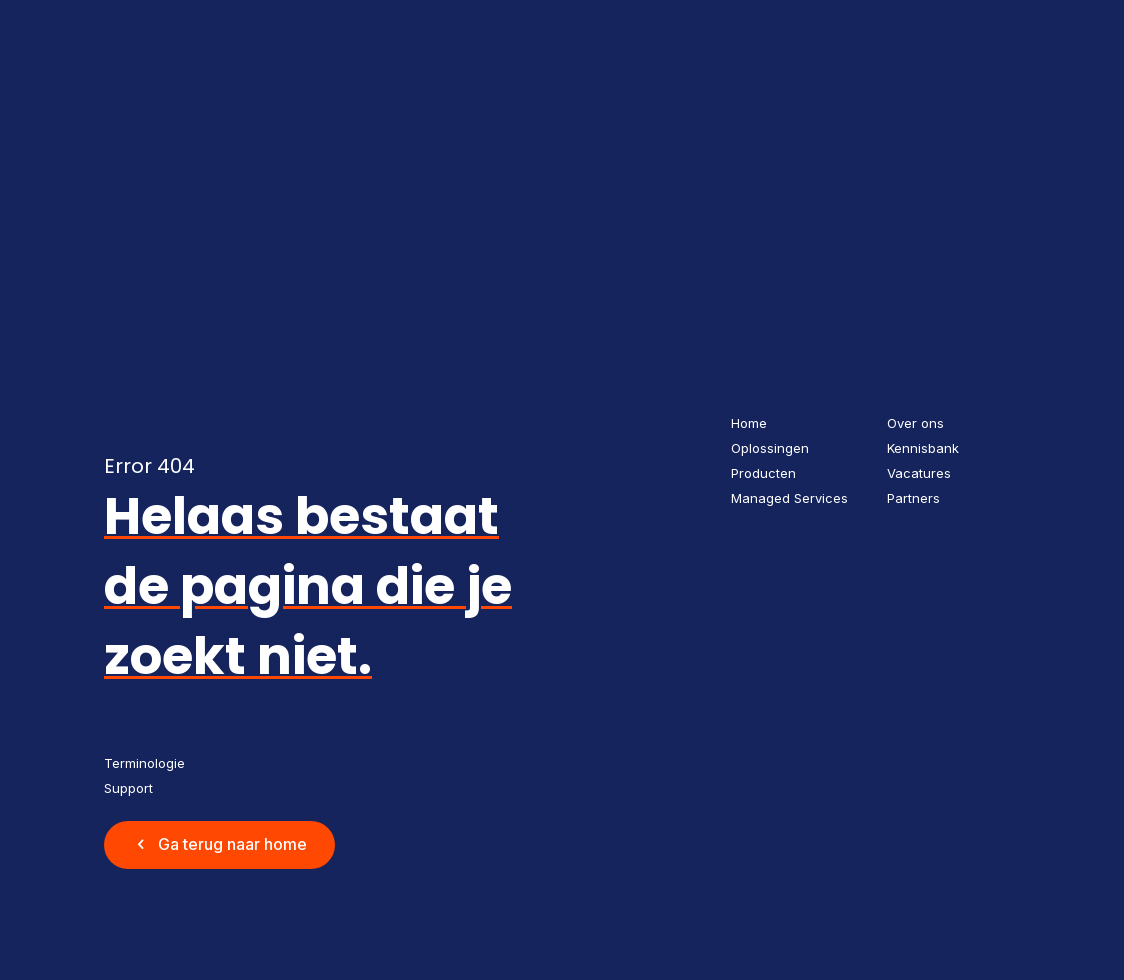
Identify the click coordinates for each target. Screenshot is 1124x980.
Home (749, 423)
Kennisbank (923, 448)
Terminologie (144, 763)
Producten (763, 473)
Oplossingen (770, 448)
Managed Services (789, 498)
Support (128, 788)
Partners (913, 498)
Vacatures (919, 473)
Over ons (915, 423)
